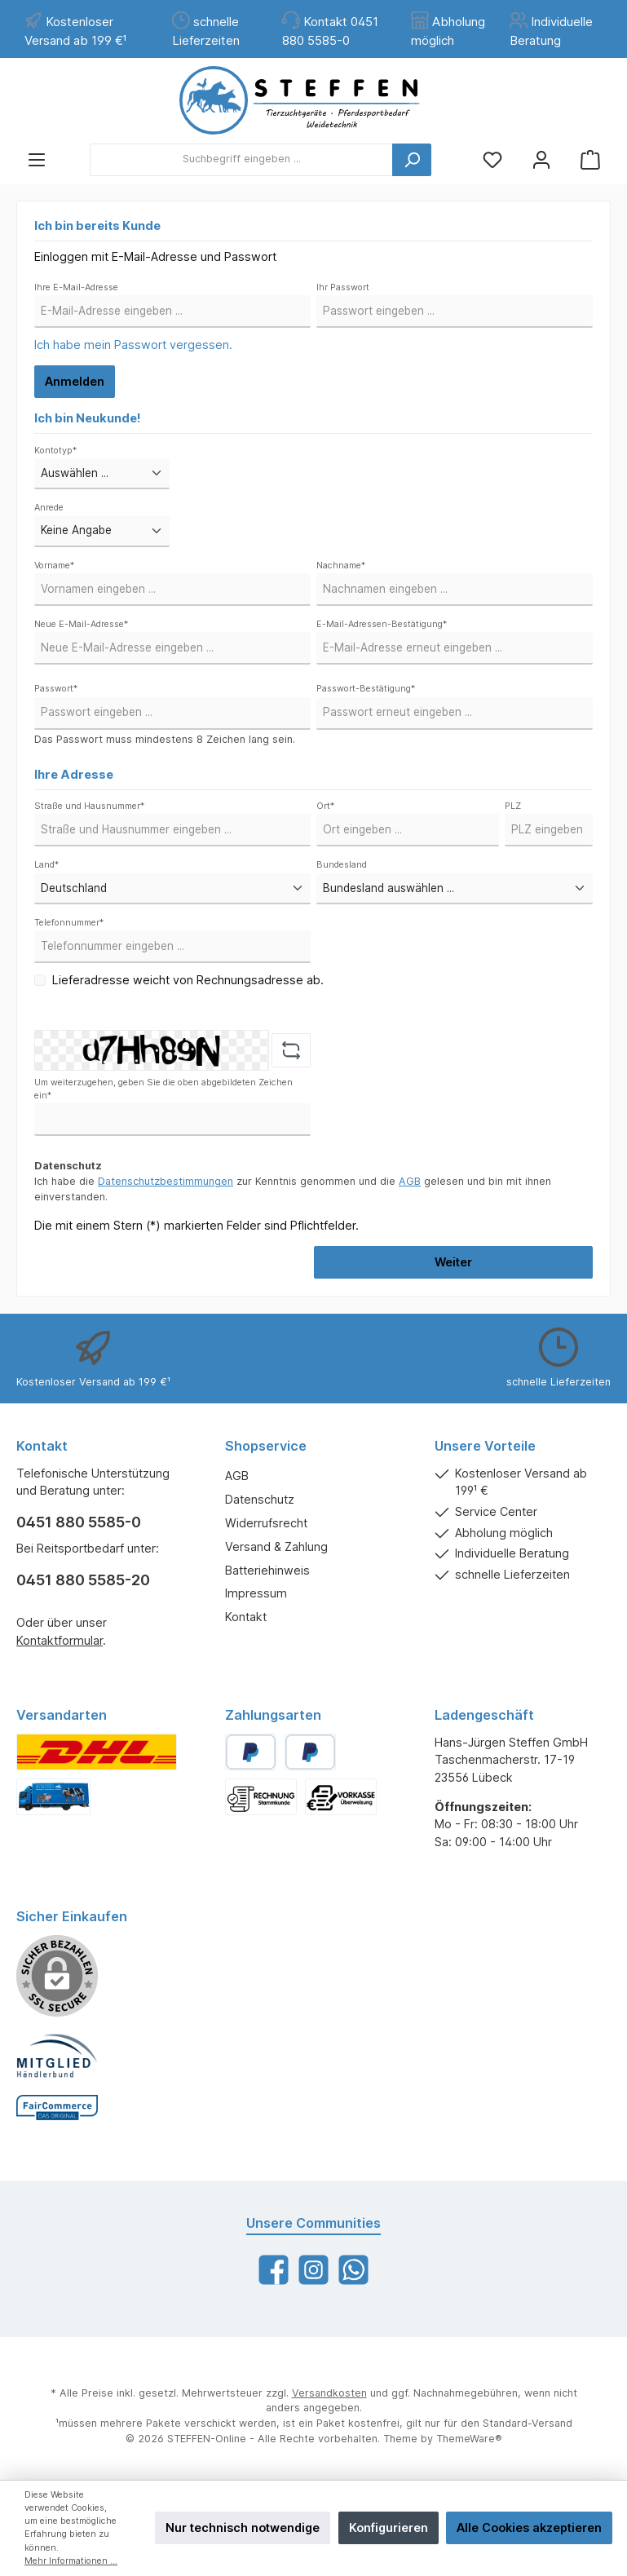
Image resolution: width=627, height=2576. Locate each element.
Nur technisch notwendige (243, 2527)
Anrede (49, 507)
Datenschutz (259, 1499)
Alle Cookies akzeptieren (529, 2527)
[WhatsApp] (353, 2269)
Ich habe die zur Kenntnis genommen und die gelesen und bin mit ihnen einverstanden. (292, 1189)
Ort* (325, 806)
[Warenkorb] (590, 159)
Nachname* (340, 565)
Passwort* (55, 688)
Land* (46, 864)
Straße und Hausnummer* (89, 806)
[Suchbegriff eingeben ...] (241, 160)
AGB (410, 1181)
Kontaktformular (59, 1640)
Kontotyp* (55, 450)
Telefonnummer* (69, 922)
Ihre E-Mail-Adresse (76, 287)
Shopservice (266, 1446)
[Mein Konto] (541, 159)
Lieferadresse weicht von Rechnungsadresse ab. (188, 980)
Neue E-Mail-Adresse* (81, 624)
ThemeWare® (469, 2438)
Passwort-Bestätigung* (365, 688)
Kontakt (246, 1617)
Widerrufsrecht (266, 1523)
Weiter (453, 1262)
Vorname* (54, 565)
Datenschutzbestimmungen (165, 1181)
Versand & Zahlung (276, 1546)
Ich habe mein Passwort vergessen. (133, 344)
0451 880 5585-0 (78, 1522)
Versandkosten (329, 2393)
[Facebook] (273, 2269)
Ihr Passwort (342, 287)
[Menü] (36, 159)
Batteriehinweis (267, 1570)
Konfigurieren (388, 2527)
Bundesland (341, 864)
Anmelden (74, 381)
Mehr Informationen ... (70, 2561)
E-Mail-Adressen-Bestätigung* (381, 624)
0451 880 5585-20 (83, 1579)
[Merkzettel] (492, 159)
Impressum (256, 1593)
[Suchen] (411, 160)
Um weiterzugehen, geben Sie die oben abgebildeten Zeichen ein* (163, 1089)
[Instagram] (313, 2269)
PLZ (513, 806)
